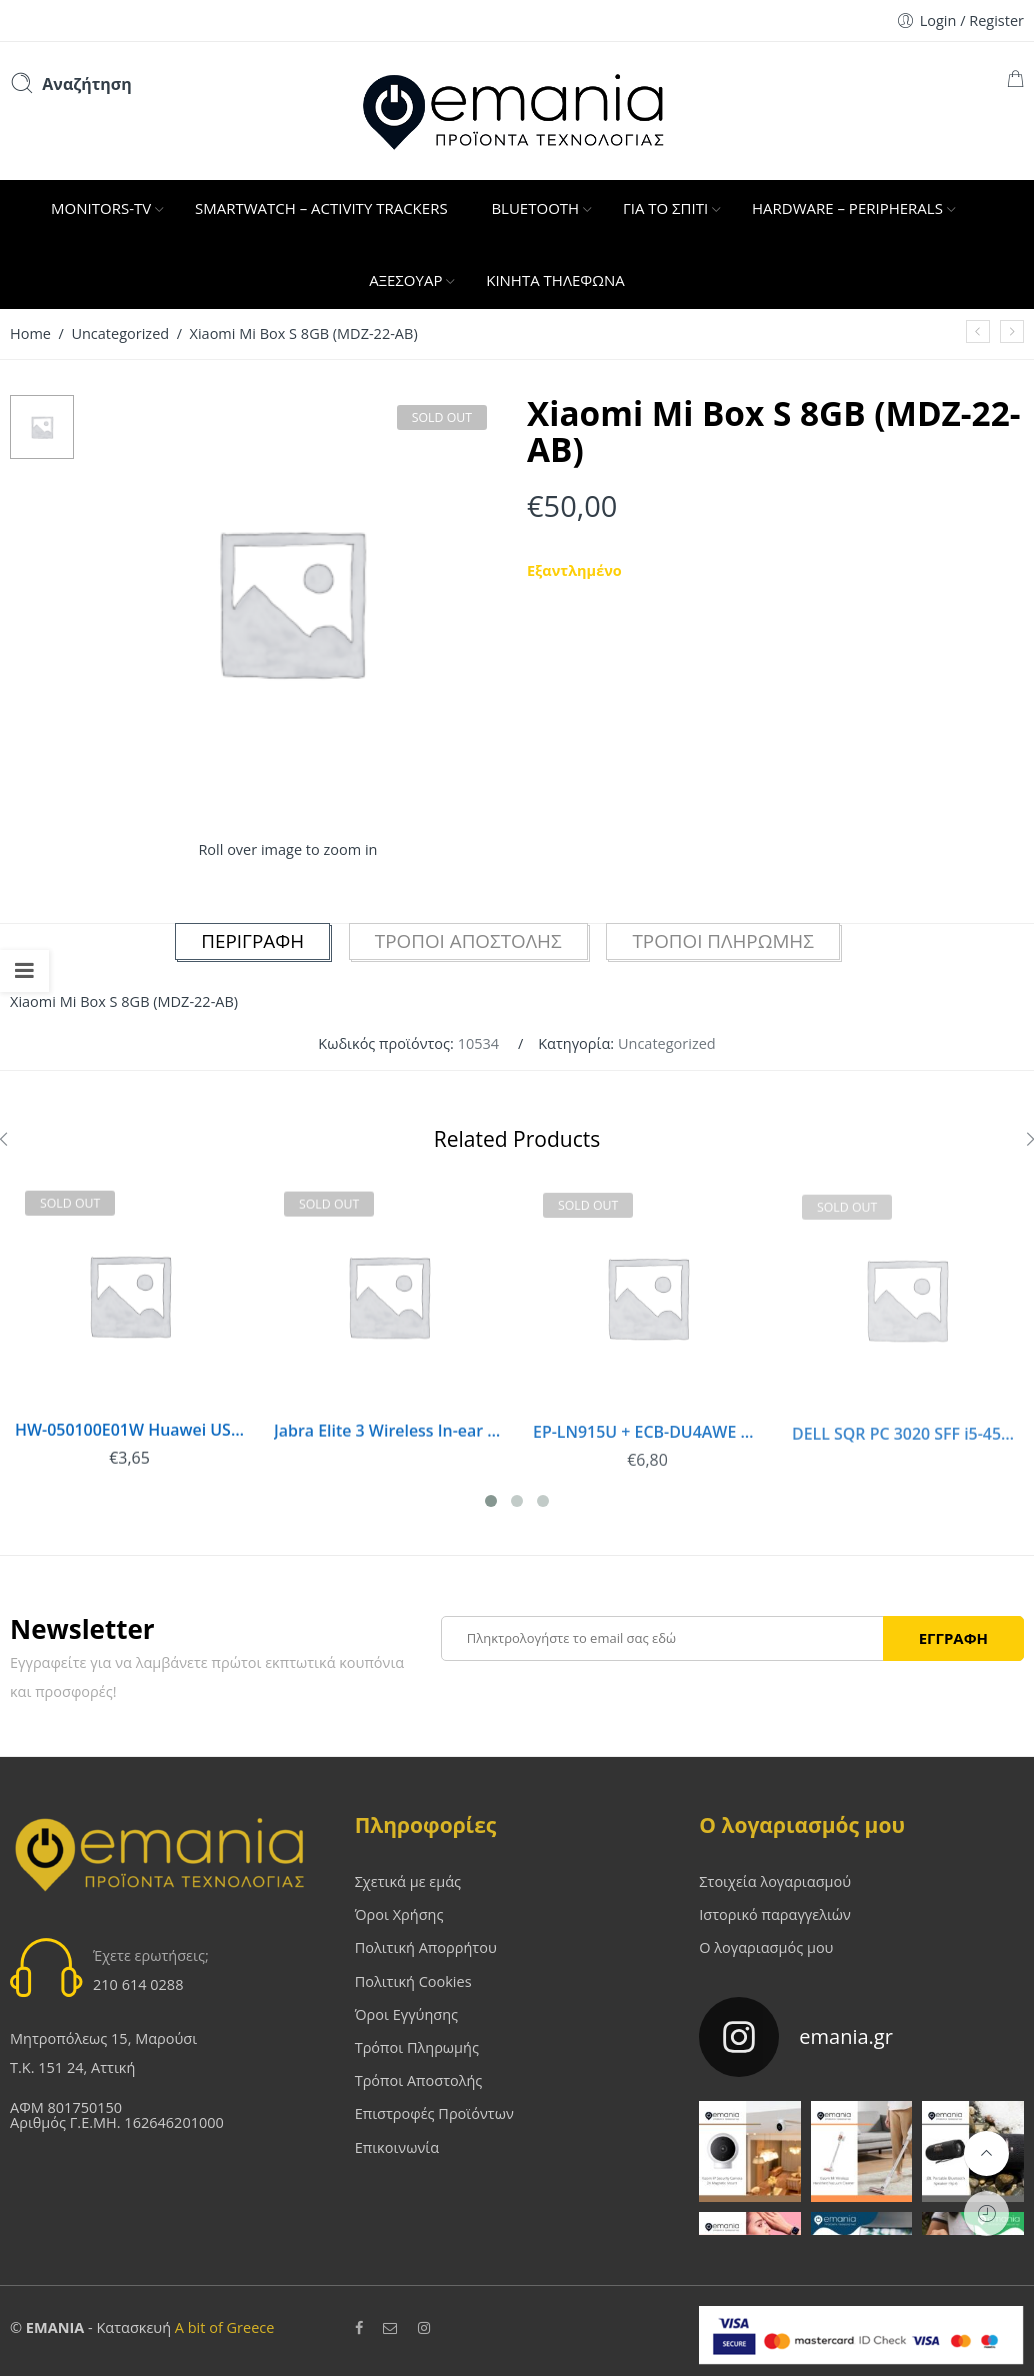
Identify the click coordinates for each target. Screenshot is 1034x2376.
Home (30, 333)
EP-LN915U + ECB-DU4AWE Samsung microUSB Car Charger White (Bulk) (640, 1445)
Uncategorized (120, 333)
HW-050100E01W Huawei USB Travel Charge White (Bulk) (128, 1437)
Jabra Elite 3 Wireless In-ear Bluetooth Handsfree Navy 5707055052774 (384, 1442)
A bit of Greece (225, 2324)
